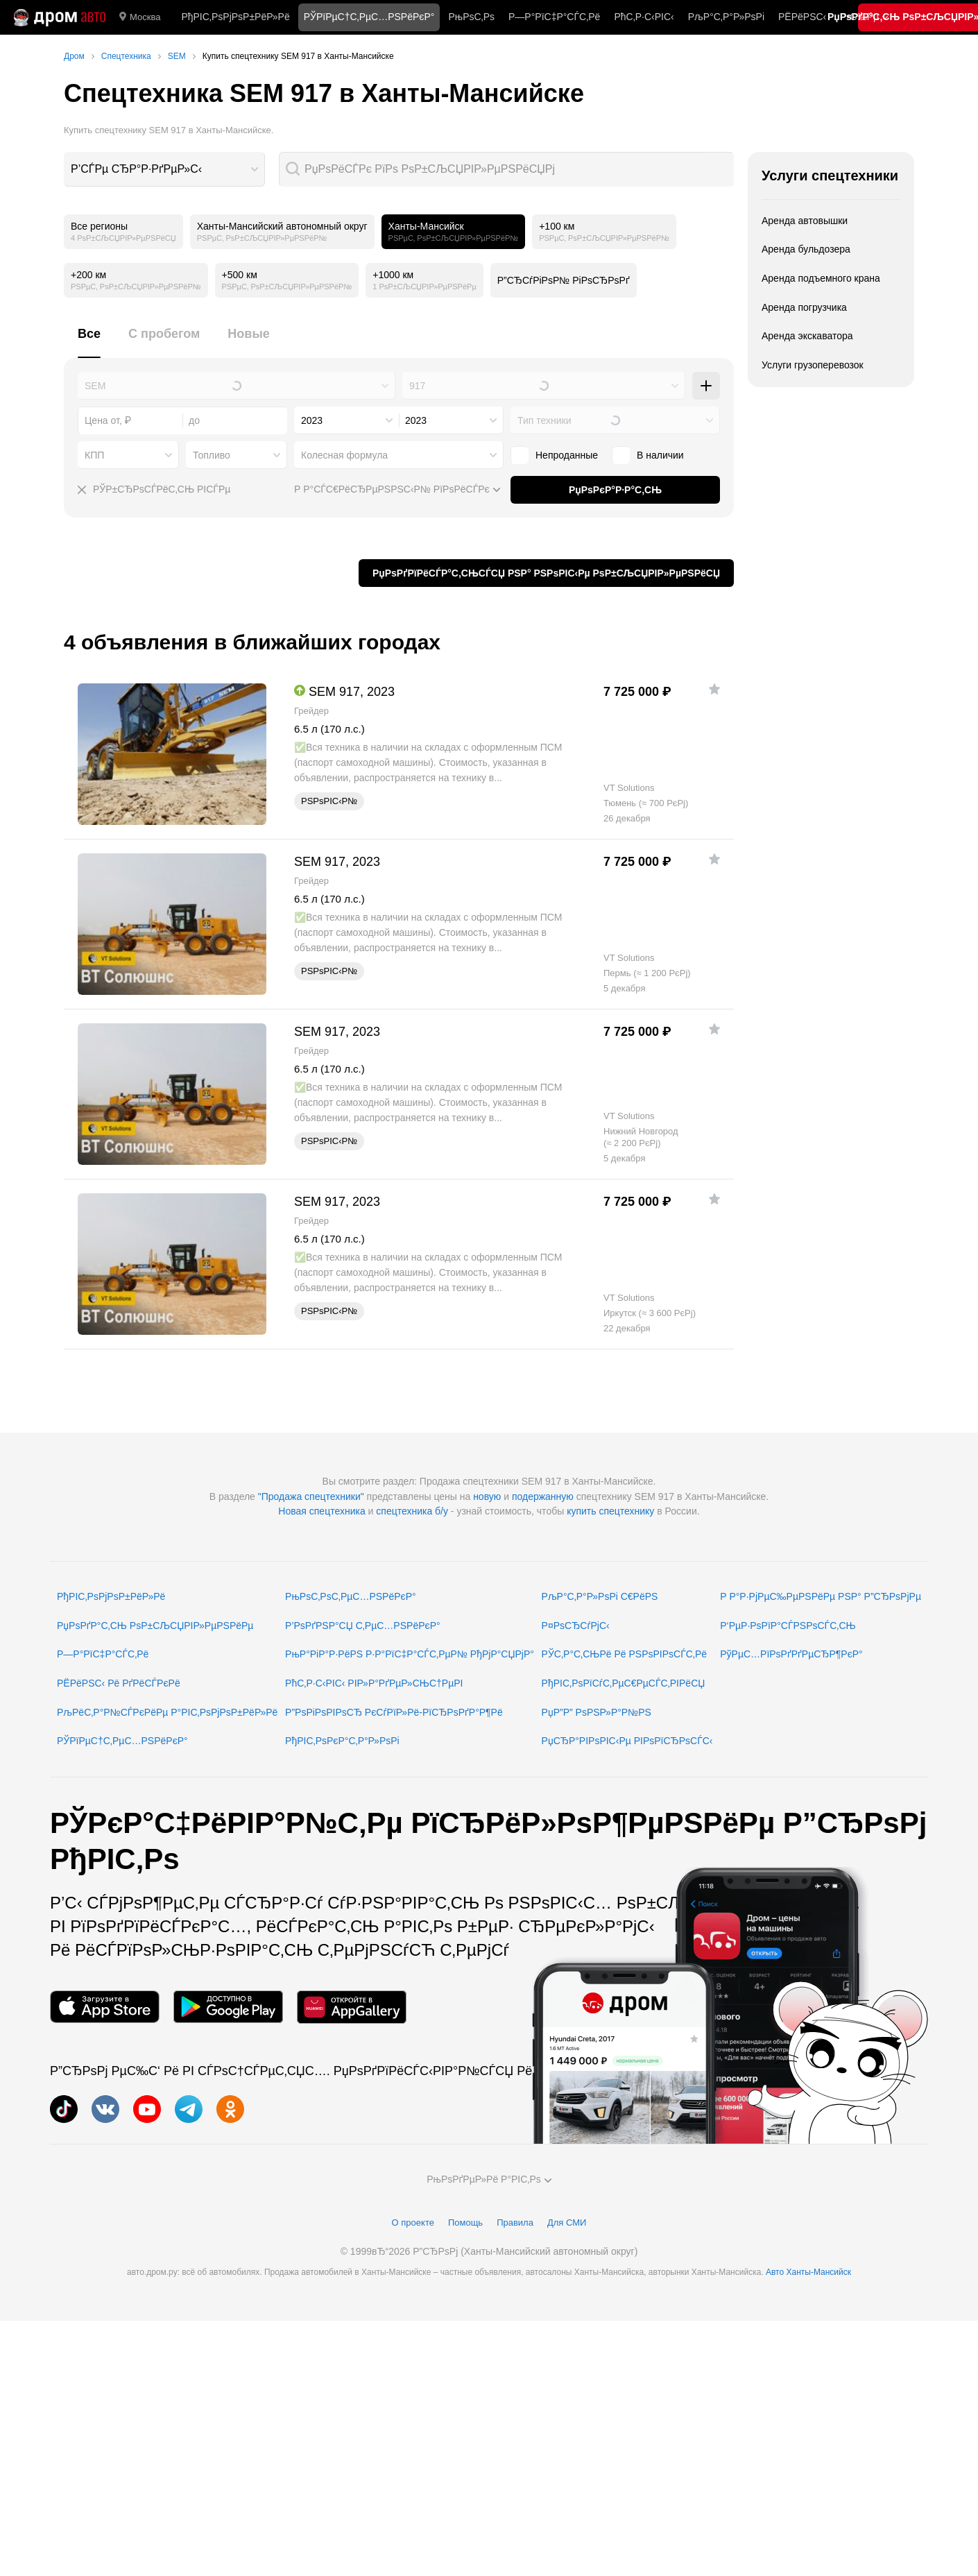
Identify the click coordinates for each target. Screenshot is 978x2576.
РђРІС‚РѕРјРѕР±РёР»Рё (235, 16)
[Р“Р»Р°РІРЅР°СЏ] (59, 17)
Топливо (211, 455)
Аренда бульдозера (806, 249)
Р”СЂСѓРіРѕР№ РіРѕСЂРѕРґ (563, 280)
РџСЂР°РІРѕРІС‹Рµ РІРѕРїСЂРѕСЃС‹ (627, 1740)
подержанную (543, 1496)
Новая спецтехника (321, 1511)
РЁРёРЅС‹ (802, 16)
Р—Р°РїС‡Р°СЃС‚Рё (554, 16)
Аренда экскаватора (807, 335)
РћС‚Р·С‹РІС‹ (644, 16)
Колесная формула (344, 455)
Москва (139, 17)
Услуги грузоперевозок (813, 364)
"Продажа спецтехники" (311, 1496)
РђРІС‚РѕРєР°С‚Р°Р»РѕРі (342, 1740)
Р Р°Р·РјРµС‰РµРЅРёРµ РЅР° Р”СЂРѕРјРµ (820, 1596)
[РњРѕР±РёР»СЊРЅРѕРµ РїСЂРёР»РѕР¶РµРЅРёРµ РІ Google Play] (228, 2007)
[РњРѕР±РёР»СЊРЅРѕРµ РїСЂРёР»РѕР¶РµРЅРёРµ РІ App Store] (105, 2007)
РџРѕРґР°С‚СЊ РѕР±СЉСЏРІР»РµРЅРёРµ (155, 1625)
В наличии (660, 455)
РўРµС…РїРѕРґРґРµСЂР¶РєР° (791, 1654)
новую (487, 1496)
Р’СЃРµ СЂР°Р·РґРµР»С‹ (136, 169)
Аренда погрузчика (804, 307)
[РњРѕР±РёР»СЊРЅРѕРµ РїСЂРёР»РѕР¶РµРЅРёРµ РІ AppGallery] (351, 2007)
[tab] (89, 341)
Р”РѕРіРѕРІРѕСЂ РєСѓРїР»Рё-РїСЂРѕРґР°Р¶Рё (394, 1712)
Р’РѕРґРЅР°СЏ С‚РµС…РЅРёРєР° (362, 1625)
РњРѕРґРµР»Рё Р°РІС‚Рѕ (489, 2179)
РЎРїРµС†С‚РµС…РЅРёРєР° (122, 1740)
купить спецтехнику (610, 1511)
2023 (312, 420)
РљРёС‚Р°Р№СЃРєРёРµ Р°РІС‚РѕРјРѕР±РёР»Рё (167, 1712)
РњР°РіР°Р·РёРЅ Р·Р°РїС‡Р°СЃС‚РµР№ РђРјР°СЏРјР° (409, 1654)
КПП (94, 455)
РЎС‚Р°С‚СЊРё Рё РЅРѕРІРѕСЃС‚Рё (624, 1654)
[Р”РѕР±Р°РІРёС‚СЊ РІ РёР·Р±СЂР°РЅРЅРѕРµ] (714, 688)
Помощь (465, 2222)
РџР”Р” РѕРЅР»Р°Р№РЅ (596, 1712)
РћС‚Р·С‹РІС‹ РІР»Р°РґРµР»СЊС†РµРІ (374, 1683)
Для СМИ (566, 2222)
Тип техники (544, 420)
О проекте (413, 2222)
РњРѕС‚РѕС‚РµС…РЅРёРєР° (350, 1596)
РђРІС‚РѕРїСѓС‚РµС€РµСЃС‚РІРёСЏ (623, 1683)
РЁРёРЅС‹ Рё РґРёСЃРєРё (118, 1683)
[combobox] (164, 169)
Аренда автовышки (805, 220)
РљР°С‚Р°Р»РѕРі (726, 16)
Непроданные (566, 455)
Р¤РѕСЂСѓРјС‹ (576, 1625)
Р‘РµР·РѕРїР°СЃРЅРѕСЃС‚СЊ (787, 1625)
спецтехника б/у (412, 1511)
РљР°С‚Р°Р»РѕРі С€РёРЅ (600, 1596)
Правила (515, 2222)
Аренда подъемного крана (821, 278)
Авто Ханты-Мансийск (808, 2272)
